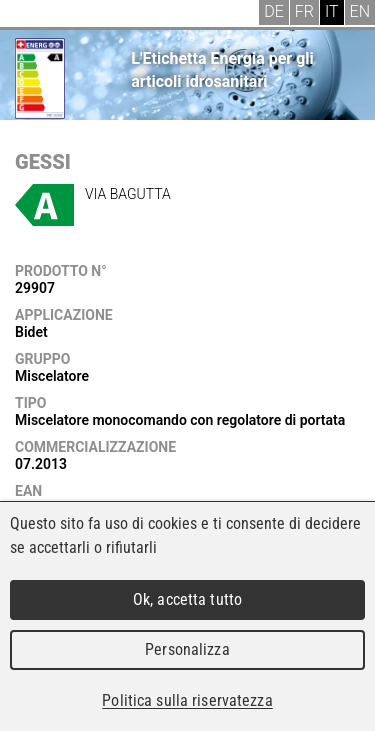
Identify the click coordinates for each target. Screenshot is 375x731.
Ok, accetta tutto (187, 599)
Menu (30, 15)
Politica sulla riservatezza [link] (187, 700)
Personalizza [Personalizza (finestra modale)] (187, 649)
